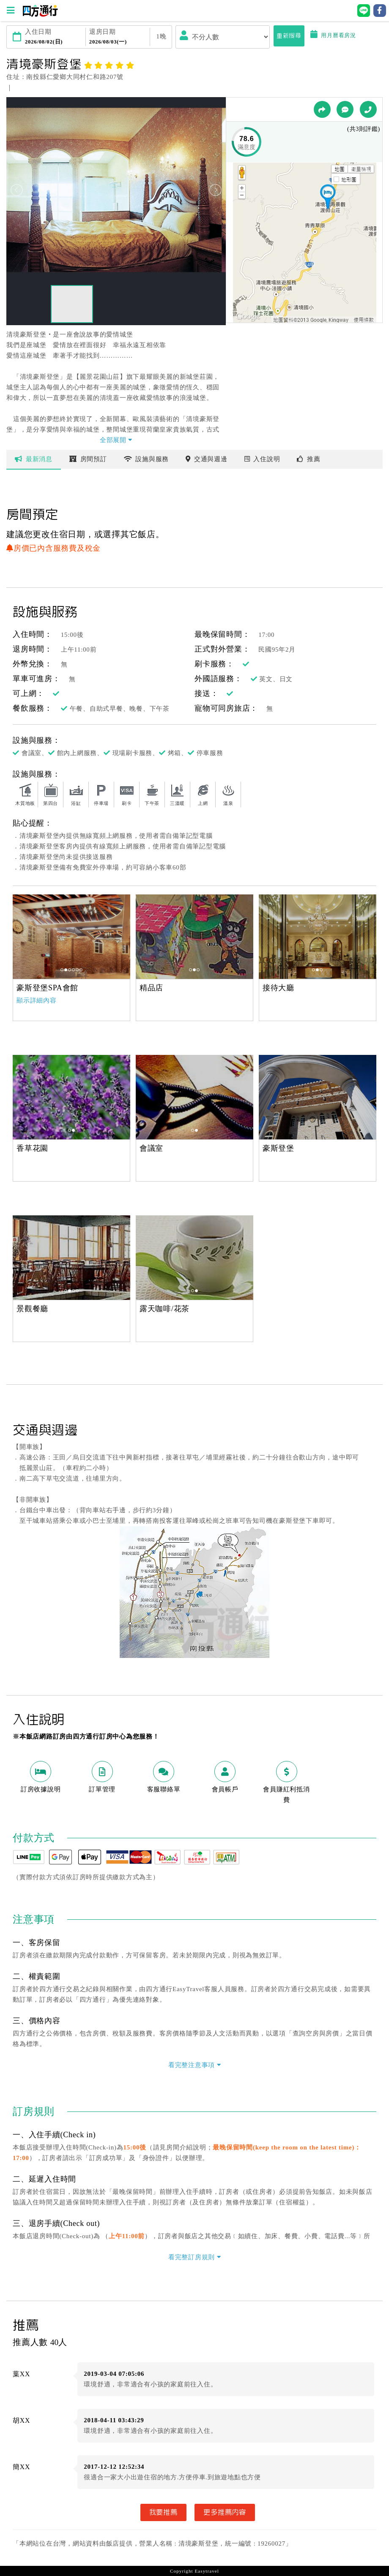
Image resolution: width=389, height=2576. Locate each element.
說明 (262, 459)
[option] (71, 936)
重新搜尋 (289, 35)
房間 (88, 459)
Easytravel (206, 2570)
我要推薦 (163, 2512)
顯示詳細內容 (36, 1000)
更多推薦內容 (224, 2512)
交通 (206, 459)
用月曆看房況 (333, 35)
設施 (146, 459)
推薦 (308, 459)
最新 (33, 459)
